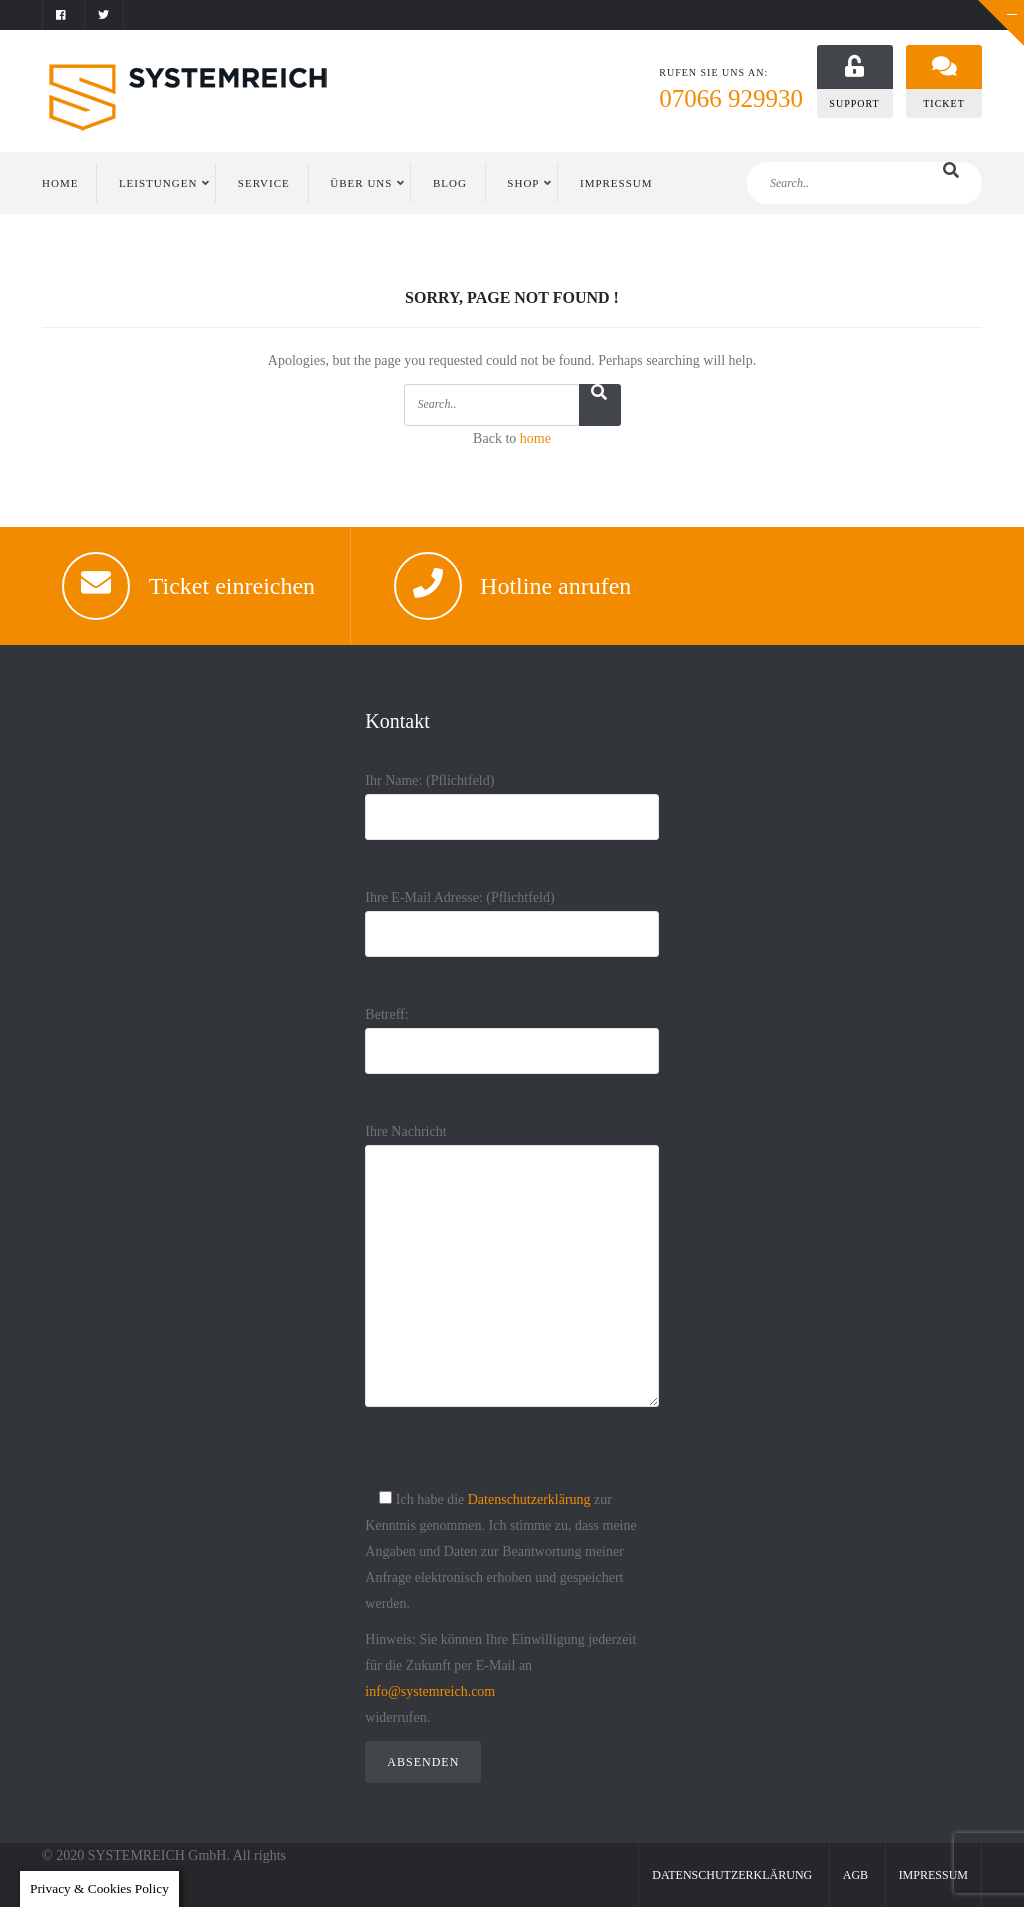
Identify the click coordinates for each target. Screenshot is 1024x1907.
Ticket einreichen (232, 586)
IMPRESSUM (616, 183)
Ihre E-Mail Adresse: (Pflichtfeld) (511, 915)
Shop (523, 183)
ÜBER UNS (361, 183)
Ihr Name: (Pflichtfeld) (511, 798)
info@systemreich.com (430, 1691)
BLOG (450, 183)
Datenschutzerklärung (529, 1499)
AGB (855, 1875)
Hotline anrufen (555, 586)
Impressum (933, 1875)
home (535, 438)
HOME (60, 183)
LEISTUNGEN (158, 183)
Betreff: (511, 1032)
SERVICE (264, 183)
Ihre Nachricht (511, 1282)
